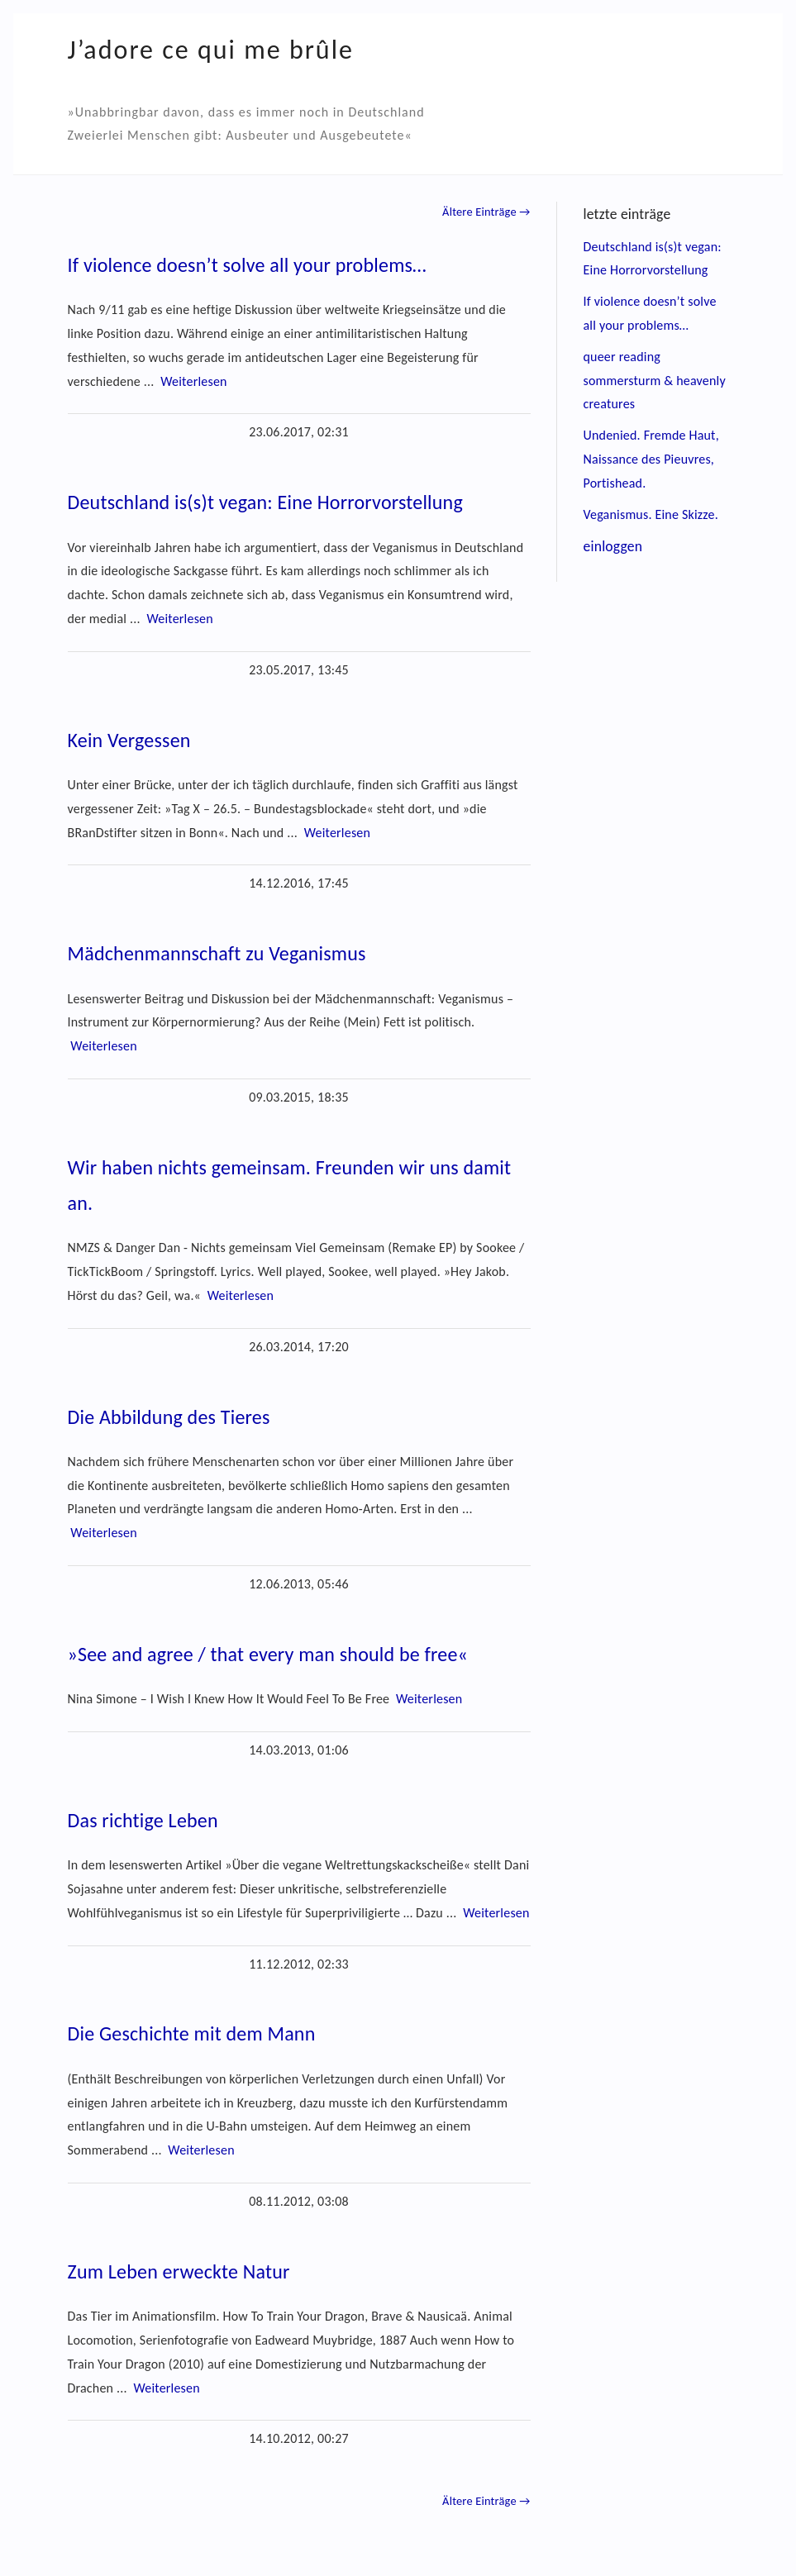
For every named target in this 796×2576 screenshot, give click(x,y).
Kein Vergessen (129, 740)
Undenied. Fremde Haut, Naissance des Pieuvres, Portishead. (651, 459)
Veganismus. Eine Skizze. (651, 514)
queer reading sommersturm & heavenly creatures (655, 380)
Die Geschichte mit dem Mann (192, 2033)
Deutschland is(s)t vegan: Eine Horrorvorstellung (265, 502)
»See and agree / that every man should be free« (268, 1654)
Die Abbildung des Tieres (169, 1417)
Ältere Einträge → (486, 211)
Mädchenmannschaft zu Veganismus (217, 953)
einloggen (613, 546)
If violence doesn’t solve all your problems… (247, 265)
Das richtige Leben (143, 1820)
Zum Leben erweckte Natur (179, 2271)
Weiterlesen (193, 381)
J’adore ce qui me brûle (211, 50)
